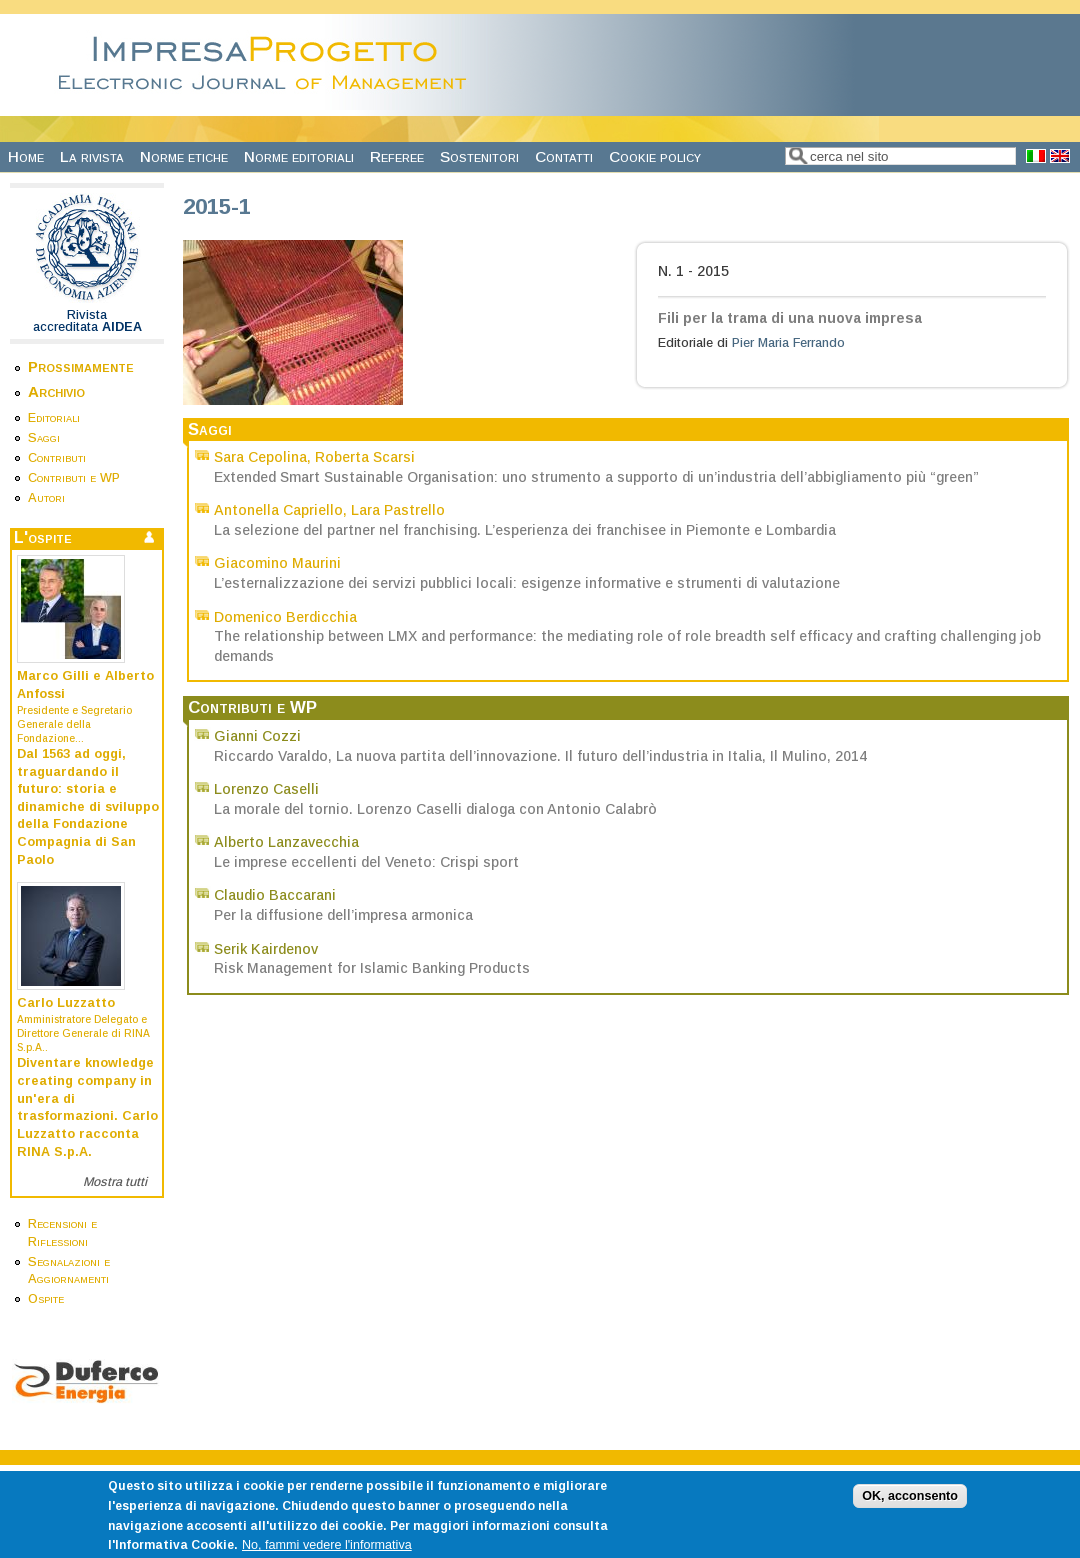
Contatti (564, 156)
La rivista (92, 156)
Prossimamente (81, 366)
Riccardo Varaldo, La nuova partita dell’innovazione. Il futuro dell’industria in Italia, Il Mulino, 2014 (540, 756)
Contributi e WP (74, 478)
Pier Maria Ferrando (788, 343)
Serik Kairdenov (266, 949)
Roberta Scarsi (365, 457)
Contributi (57, 458)
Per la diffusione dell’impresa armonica (343, 915)
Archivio (56, 391)
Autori (46, 498)
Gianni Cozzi (257, 736)
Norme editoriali (299, 156)
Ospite (46, 1299)
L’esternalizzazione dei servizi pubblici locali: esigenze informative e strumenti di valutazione (527, 583)
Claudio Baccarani (275, 895)
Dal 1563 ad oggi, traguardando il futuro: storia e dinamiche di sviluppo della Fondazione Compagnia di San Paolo (88, 807)
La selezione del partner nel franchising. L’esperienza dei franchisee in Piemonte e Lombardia (525, 530)
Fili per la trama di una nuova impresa (790, 318)
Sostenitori (479, 156)
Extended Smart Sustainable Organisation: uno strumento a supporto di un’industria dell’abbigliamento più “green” (596, 477)
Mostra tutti (115, 1182)
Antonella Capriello (278, 510)
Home (26, 156)
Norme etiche (184, 156)
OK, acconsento (910, 1511)
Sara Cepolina (260, 457)
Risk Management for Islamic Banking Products (372, 968)
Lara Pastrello (398, 510)
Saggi (44, 438)
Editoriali (54, 418)
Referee (397, 156)
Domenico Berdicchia (285, 617)
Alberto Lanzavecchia (286, 842)
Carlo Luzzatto (66, 1003)
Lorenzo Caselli (266, 789)
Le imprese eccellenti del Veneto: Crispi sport (366, 862)
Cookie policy (655, 156)
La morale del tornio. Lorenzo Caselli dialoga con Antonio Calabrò (435, 809)
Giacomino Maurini (277, 563)
